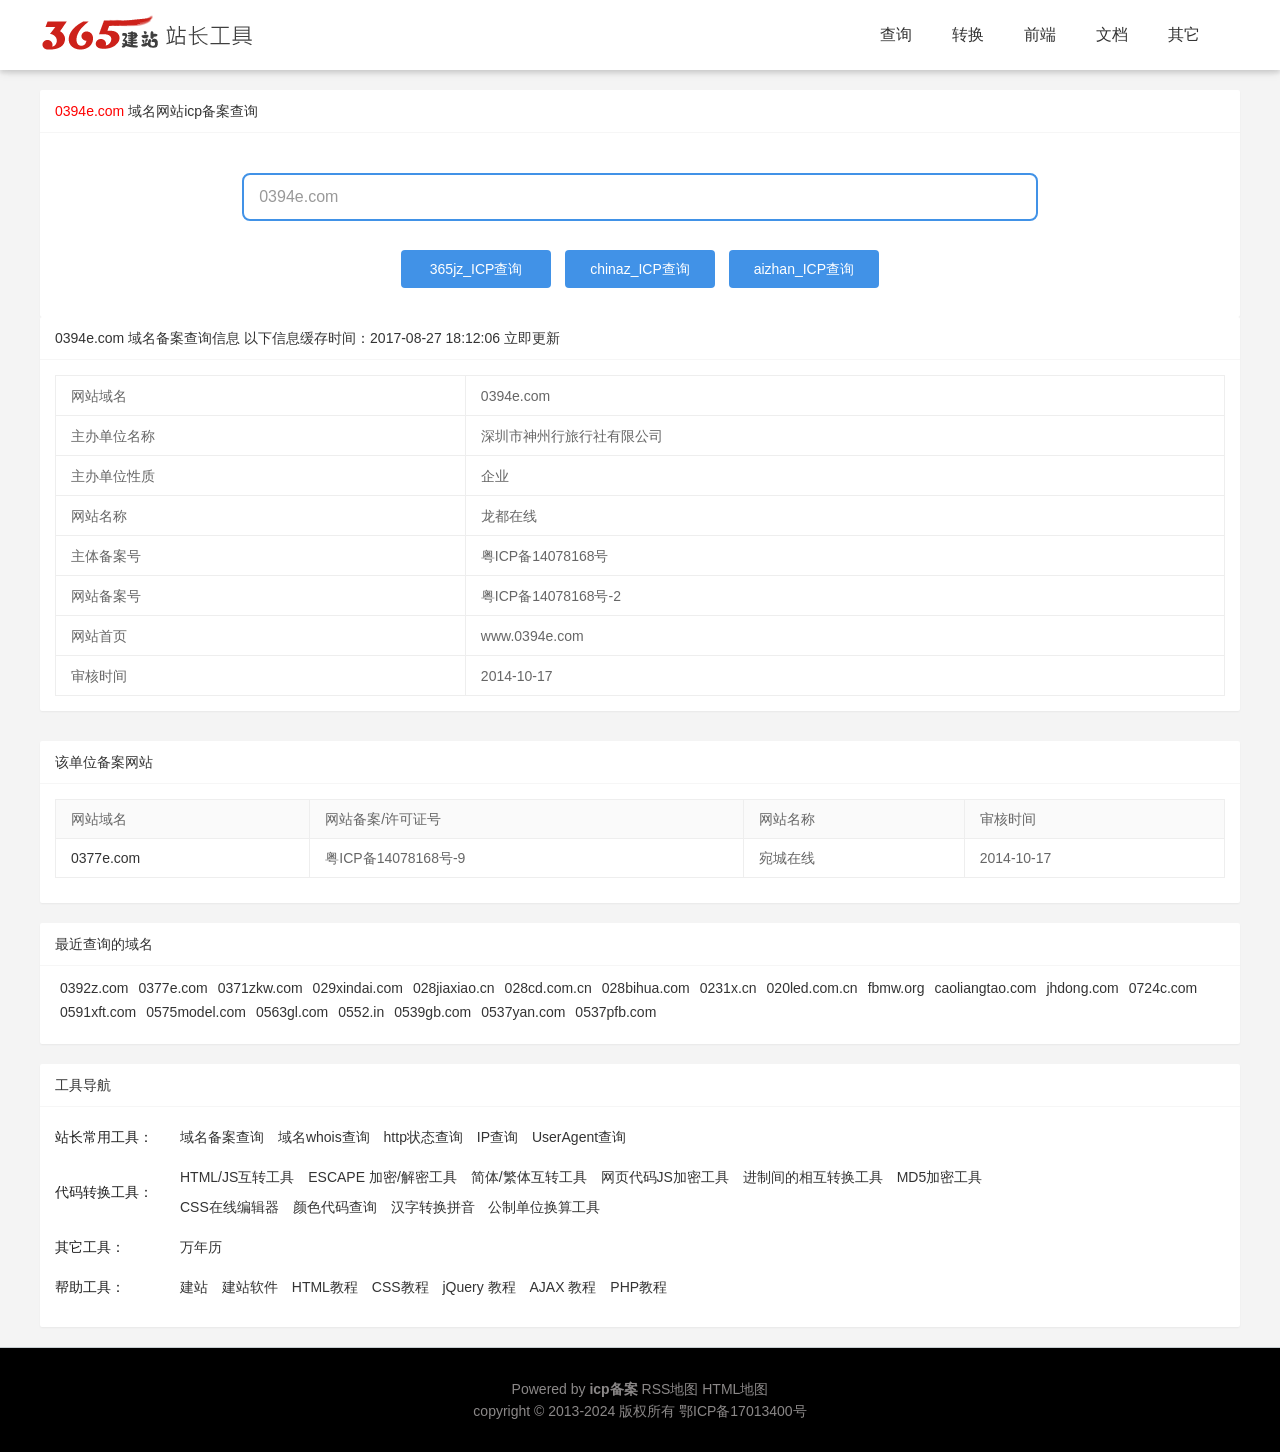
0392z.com (94, 988)
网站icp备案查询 (207, 111)
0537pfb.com (615, 1012)
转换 (968, 34)
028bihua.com (646, 988)
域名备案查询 (222, 1137)
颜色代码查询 (335, 1207)
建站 (194, 1287)
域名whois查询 (324, 1137)
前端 (1040, 34)
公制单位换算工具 (544, 1207)
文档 (1112, 34)
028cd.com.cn (548, 988)
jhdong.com (1082, 988)
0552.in (361, 1012)
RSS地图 (670, 1389)
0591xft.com (98, 1012)
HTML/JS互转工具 (237, 1177)
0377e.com (105, 858)
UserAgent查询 (579, 1137)
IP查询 (497, 1137)
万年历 (201, 1247)
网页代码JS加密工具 (665, 1177)
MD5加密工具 (940, 1177)
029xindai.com (358, 988)
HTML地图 (735, 1389)
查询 (896, 34)
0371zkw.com (260, 988)
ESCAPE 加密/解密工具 (382, 1177)
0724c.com (1163, 988)
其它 (1184, 34)
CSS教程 (400, 1287)
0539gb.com (432, 1012)
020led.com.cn (812, 988)
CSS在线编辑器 (229, 1207)
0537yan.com (523, 1012)
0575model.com (196, 1012)
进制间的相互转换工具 (813, 1177)
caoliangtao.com (985, 988)
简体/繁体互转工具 (529, 1177)
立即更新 (532, 338)
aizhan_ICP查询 (804, 269)
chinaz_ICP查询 (640, 269)
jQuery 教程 (478, 1287)
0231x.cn (728, 988)
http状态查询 (423, 1137)
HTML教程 (325, 1287)
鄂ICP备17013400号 (743, 1411)
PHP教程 (638, 1287)
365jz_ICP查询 (476, 269)
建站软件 (250, 1287)
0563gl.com (292, 1012)
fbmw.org (896, 988)
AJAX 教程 (563, 1287)
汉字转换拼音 (433, 1207)
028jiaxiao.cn (454, 988)
